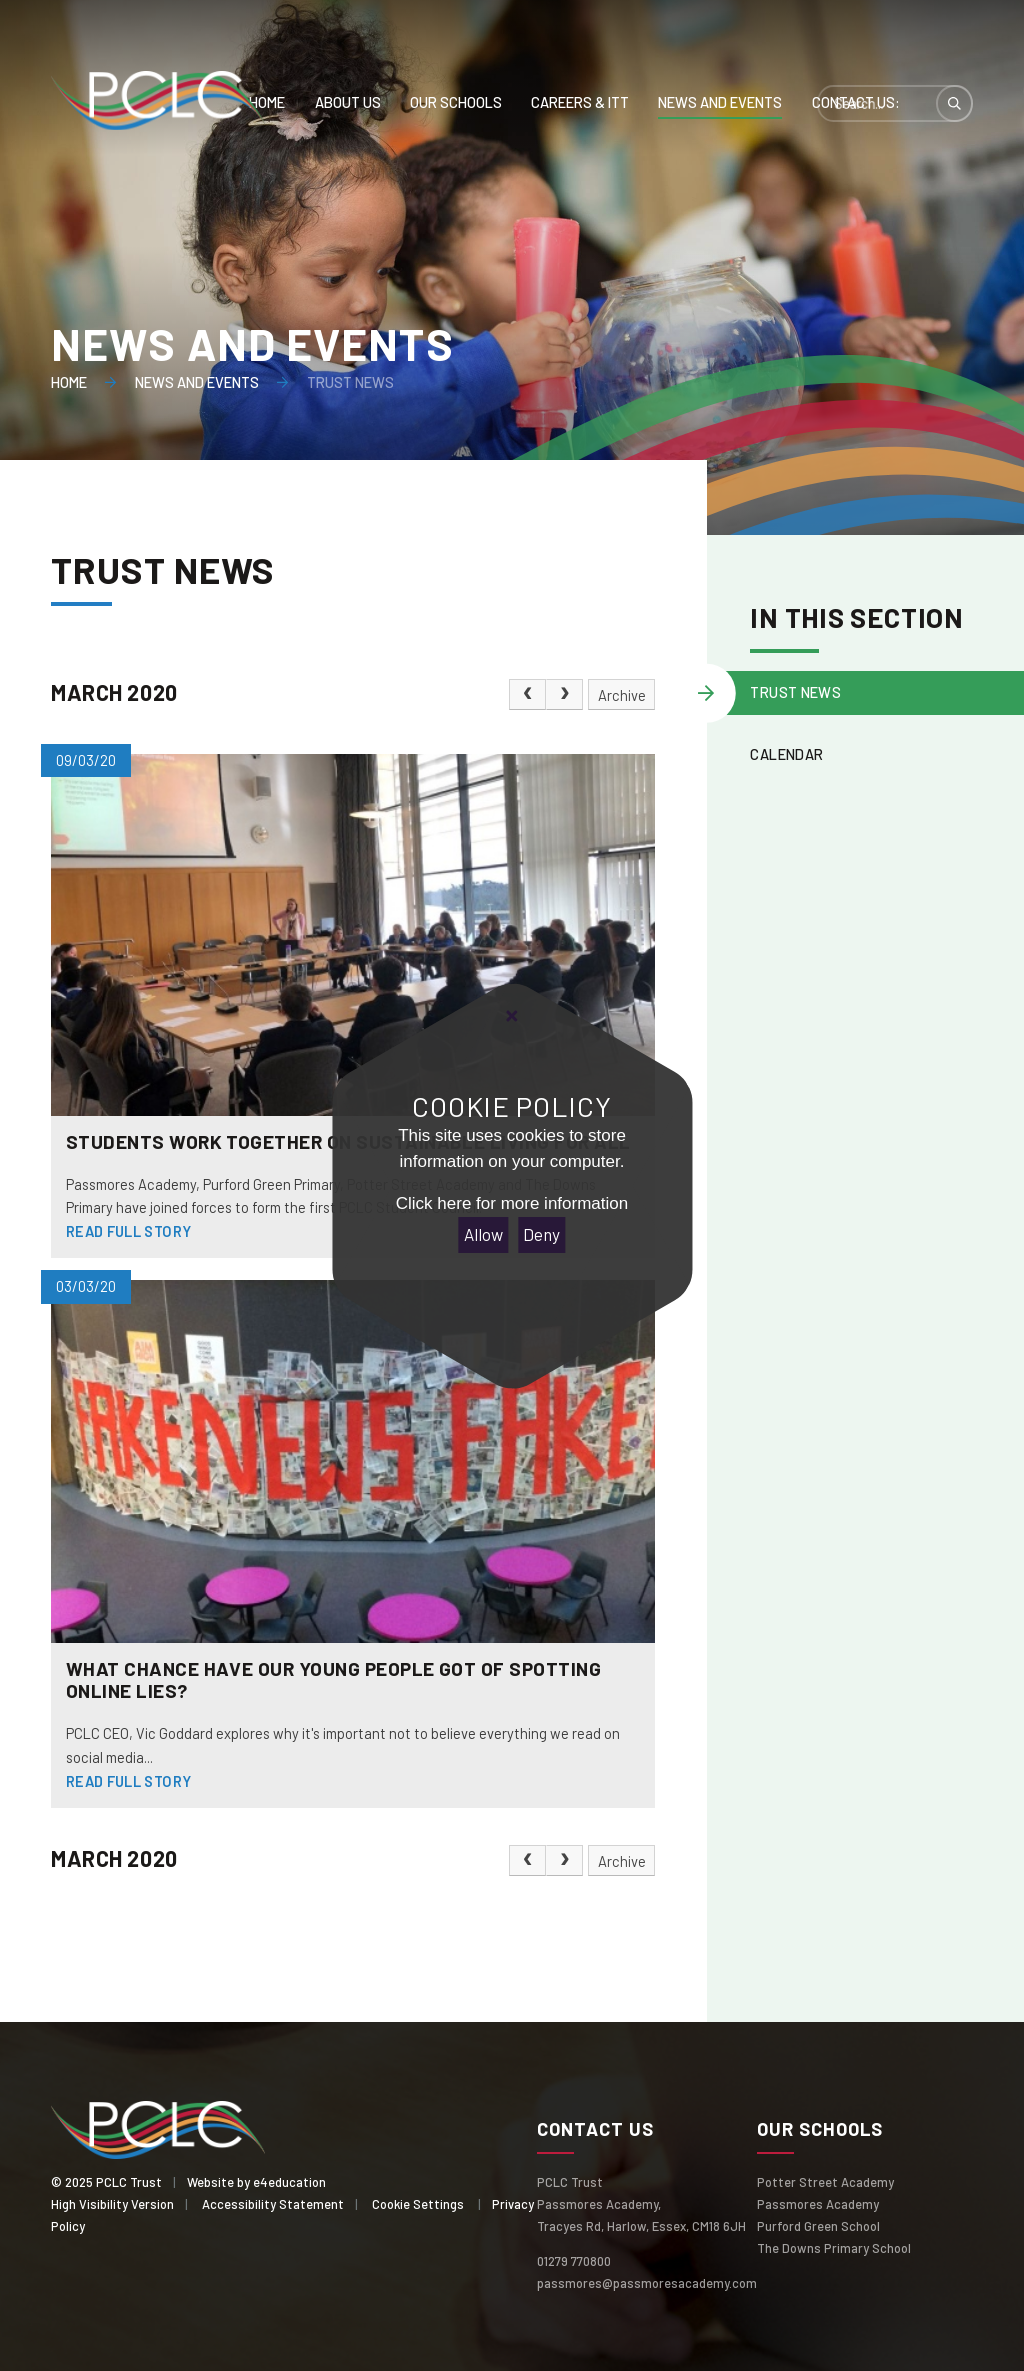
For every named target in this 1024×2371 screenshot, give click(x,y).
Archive (622, 695)
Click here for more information (512, 1203)
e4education (289, 2182)
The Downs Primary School (834, 2248)
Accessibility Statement (273, 2204)
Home (69, 382)
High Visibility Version (112, 2204)
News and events (197, 382)
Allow (483, 1234)
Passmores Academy (818, 2204)
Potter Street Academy (825, 2182)
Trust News (350, 382)
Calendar (786, 754)
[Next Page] (564, 694)
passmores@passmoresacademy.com (647, 2283)
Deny (541, 1234)
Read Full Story (129, 1231)
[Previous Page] (527, 694)
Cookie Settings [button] (418, 2204)
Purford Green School (818, 2226)
